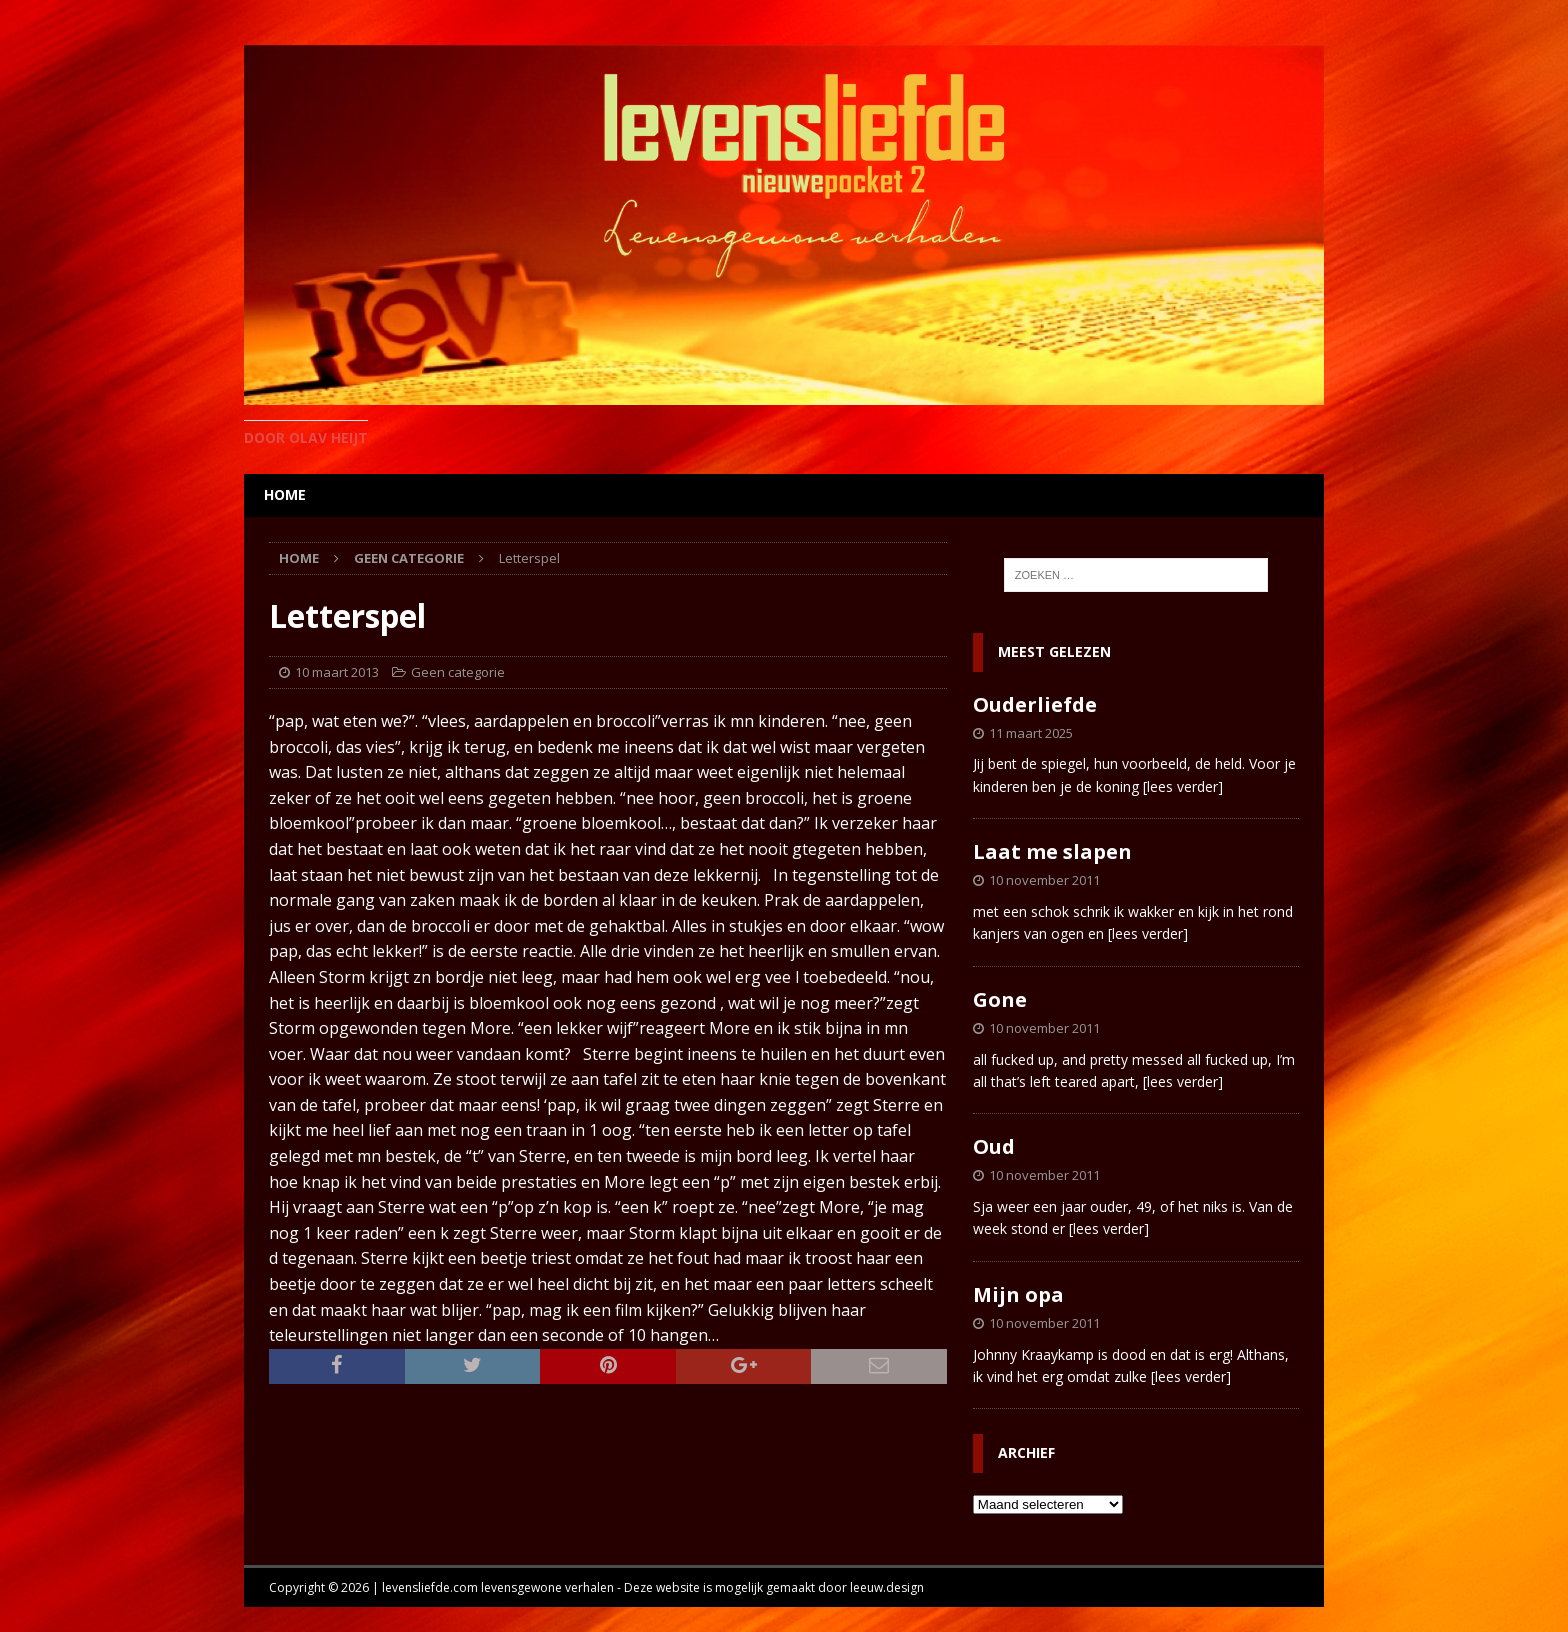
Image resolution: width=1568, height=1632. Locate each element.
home (285, 494)
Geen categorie (458, 672)
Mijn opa (1018, 1294)
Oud (994, 1146)
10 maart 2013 (337, 672)
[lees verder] (1183, 786)
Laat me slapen (1052, 851)
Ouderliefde (1035, 704)
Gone (1000, 999)
